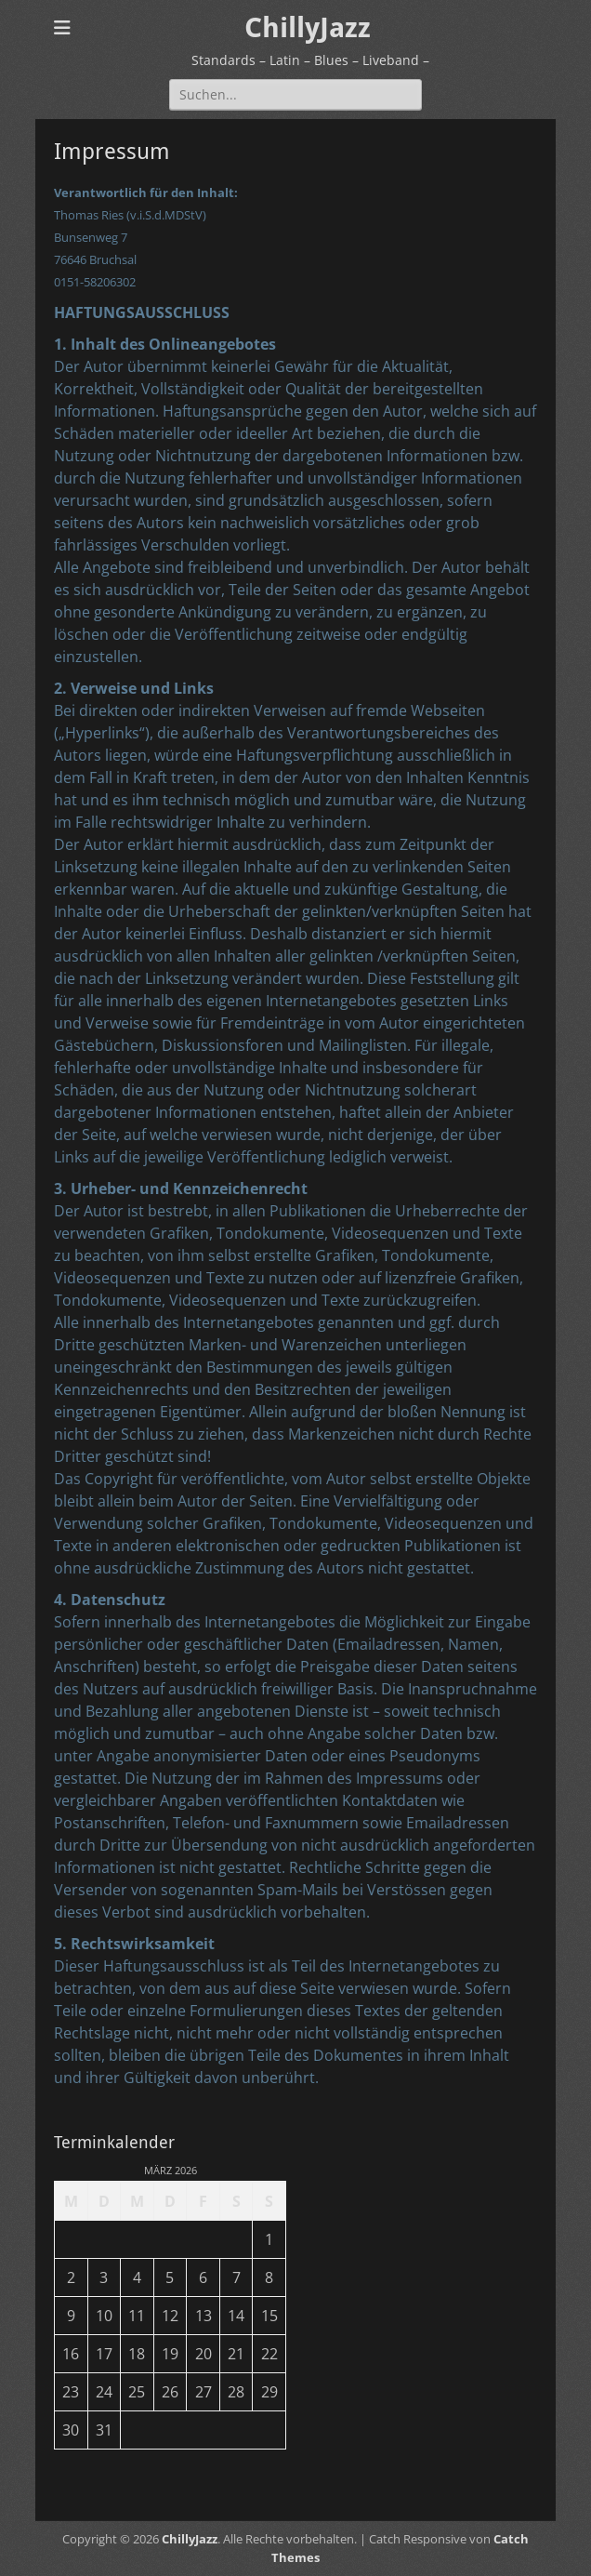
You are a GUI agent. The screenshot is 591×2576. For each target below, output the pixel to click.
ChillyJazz (307, 27)
